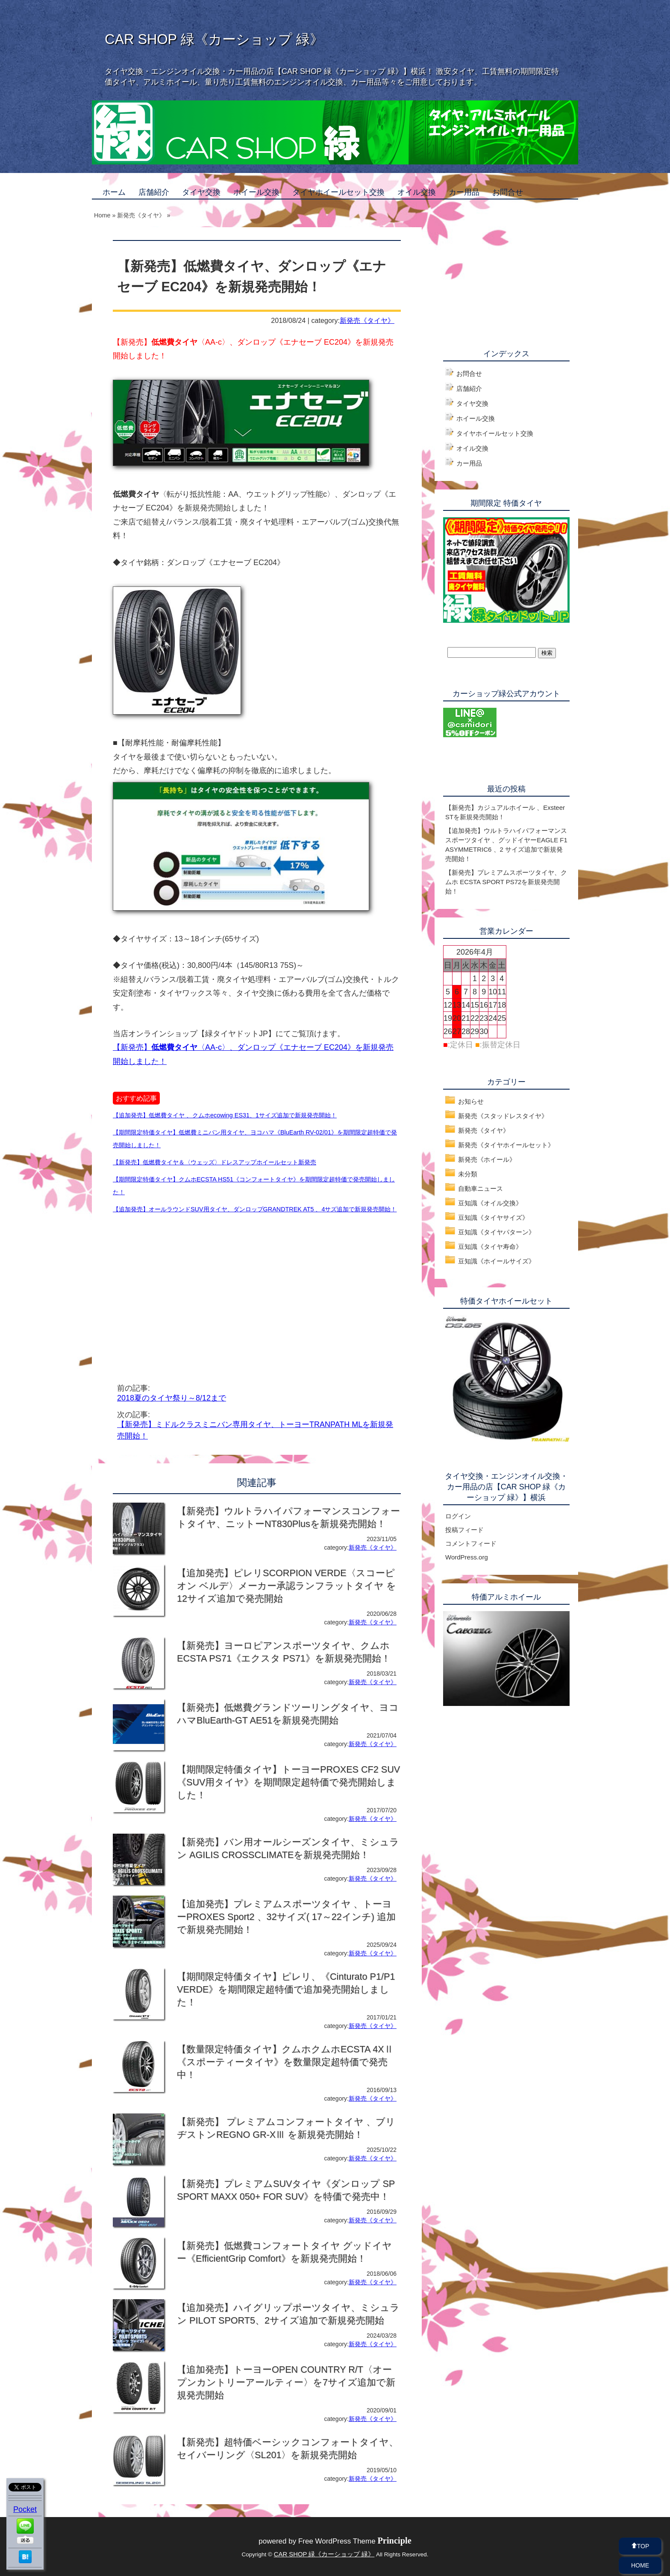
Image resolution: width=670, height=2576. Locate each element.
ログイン (458, 1516)
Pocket (25, 2509)
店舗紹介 (153, 192)
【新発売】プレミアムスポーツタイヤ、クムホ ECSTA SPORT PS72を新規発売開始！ (506, 882)
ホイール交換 (256, 192)
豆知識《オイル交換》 (490, 1203)
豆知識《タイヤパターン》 (496, 1232)
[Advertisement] (184, 1288)
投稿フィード (464, 1529)
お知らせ (471, 1101)
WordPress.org (466, 1557)
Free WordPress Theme (354, 2541)
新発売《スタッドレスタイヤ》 (503, 1115)
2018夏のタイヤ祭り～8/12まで (171, 1398)
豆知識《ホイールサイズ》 (496, 1261)
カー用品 (464, 192)
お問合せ (507, 192)
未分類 (467, 1174)
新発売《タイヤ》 (367, 320)
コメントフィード (471, 1543)
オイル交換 (416, 192)
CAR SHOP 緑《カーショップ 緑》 (214, 39)
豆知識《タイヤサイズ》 (493, 1217)
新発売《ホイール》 (487, 1159)
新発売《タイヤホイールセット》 (506, 1145)
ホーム (114, 192)
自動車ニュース (480, 1188)
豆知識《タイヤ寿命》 (490, 1246)
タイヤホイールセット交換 (338, 192)
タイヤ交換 (201, 192)
